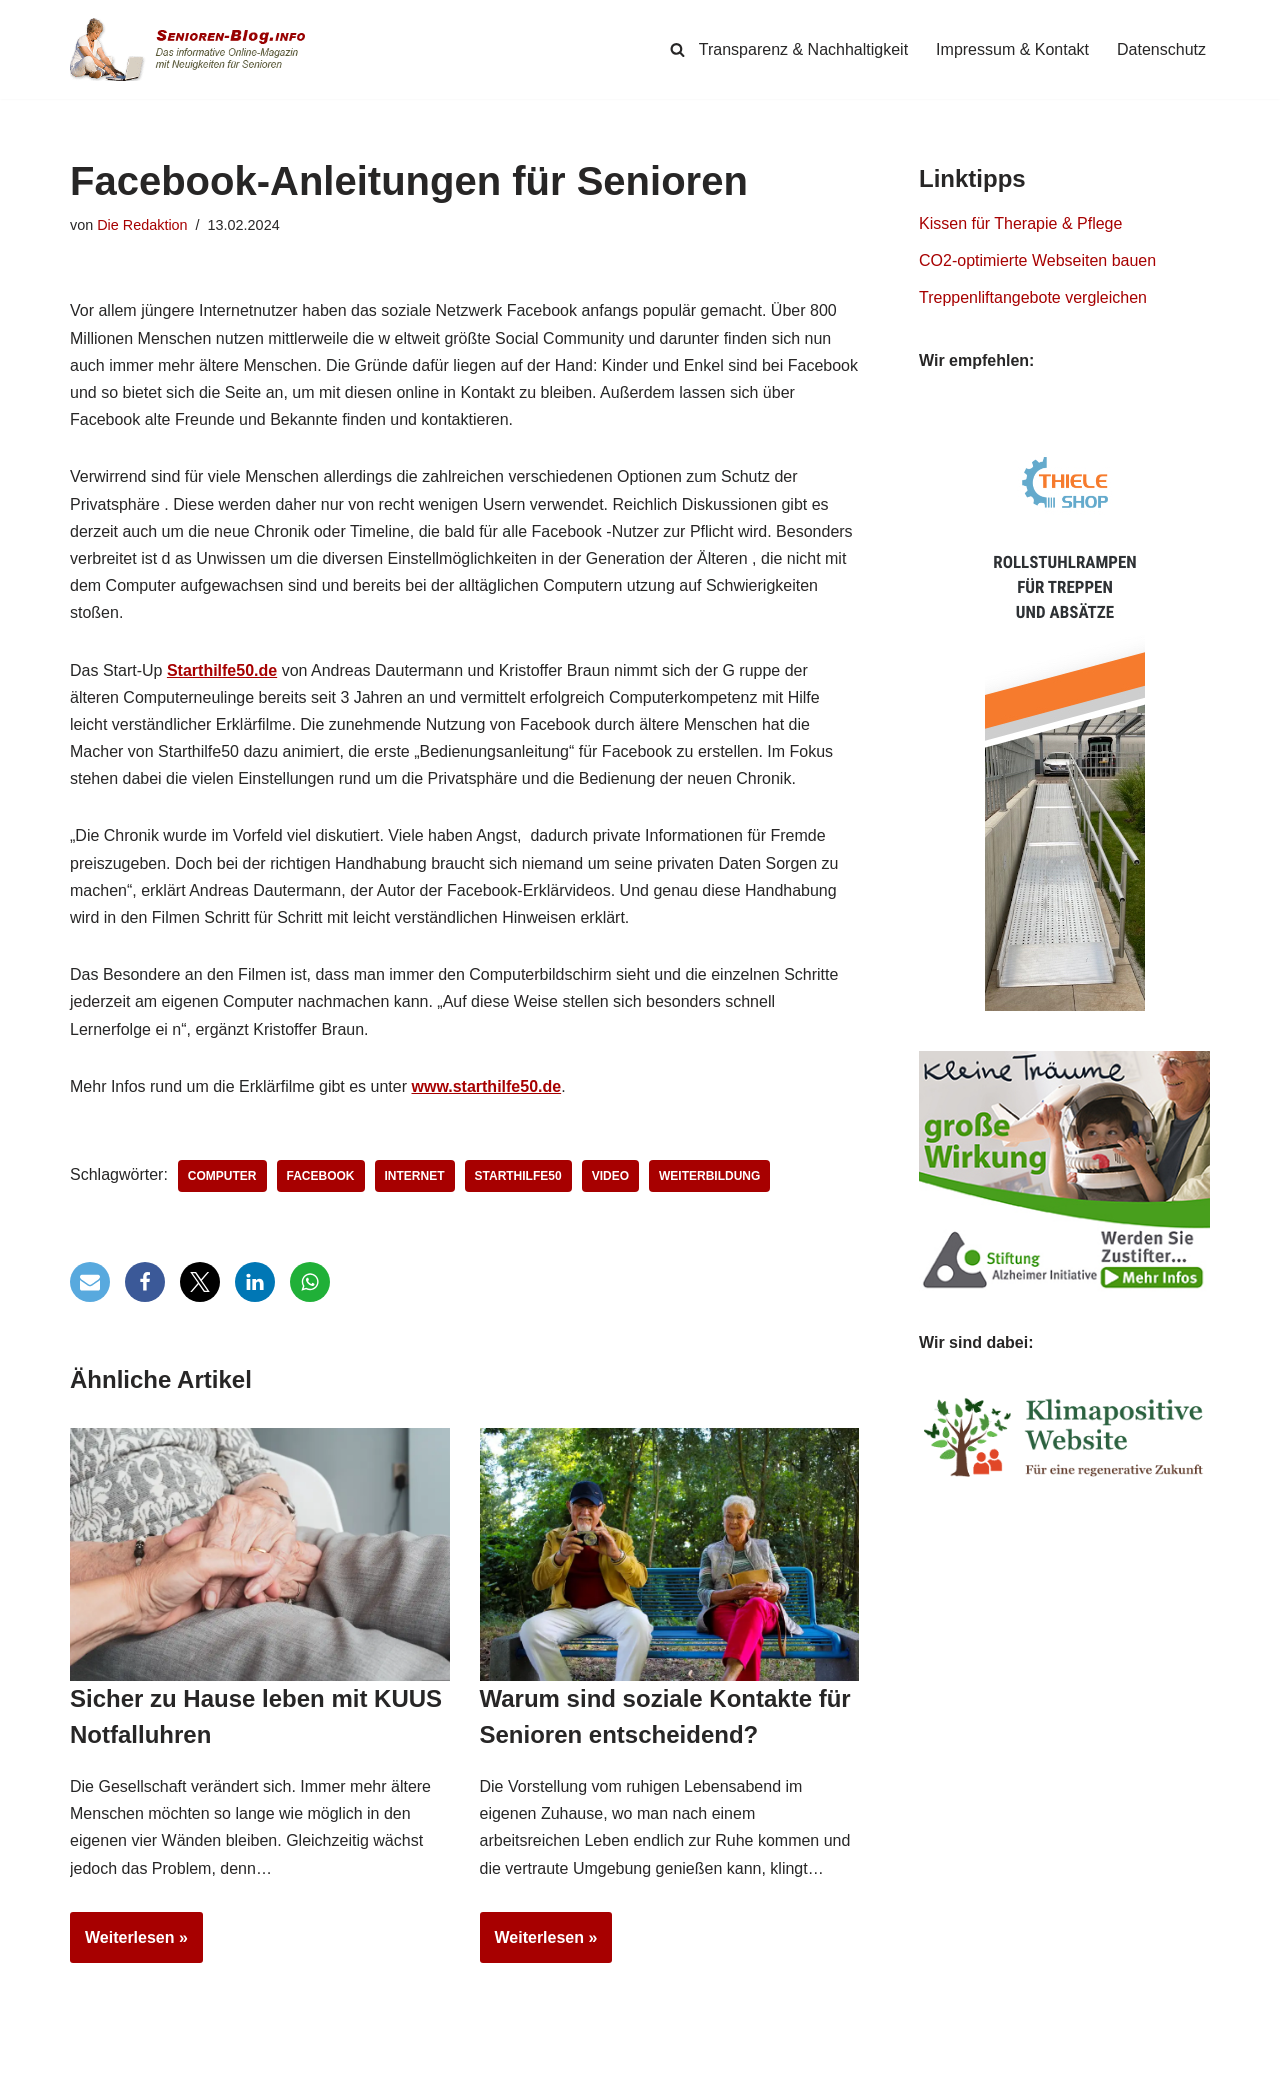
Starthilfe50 (518, 1176)
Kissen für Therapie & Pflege (1020, 223)
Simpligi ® (279, 2072)
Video (610, 1176)
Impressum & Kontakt (1012, 49)
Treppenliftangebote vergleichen (1033, 297)
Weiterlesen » (129, 1944)
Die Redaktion (142, 225)
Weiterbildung (709, 1176)
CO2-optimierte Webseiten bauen (1037, 260)
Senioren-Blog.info (116, 2072)
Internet (415, 1176)
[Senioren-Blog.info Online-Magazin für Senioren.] (195, 49)
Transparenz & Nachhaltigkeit (803, 49)
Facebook (321, 1176)
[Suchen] (677, 49)
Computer (222, 1176)
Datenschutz (1161, 49)
